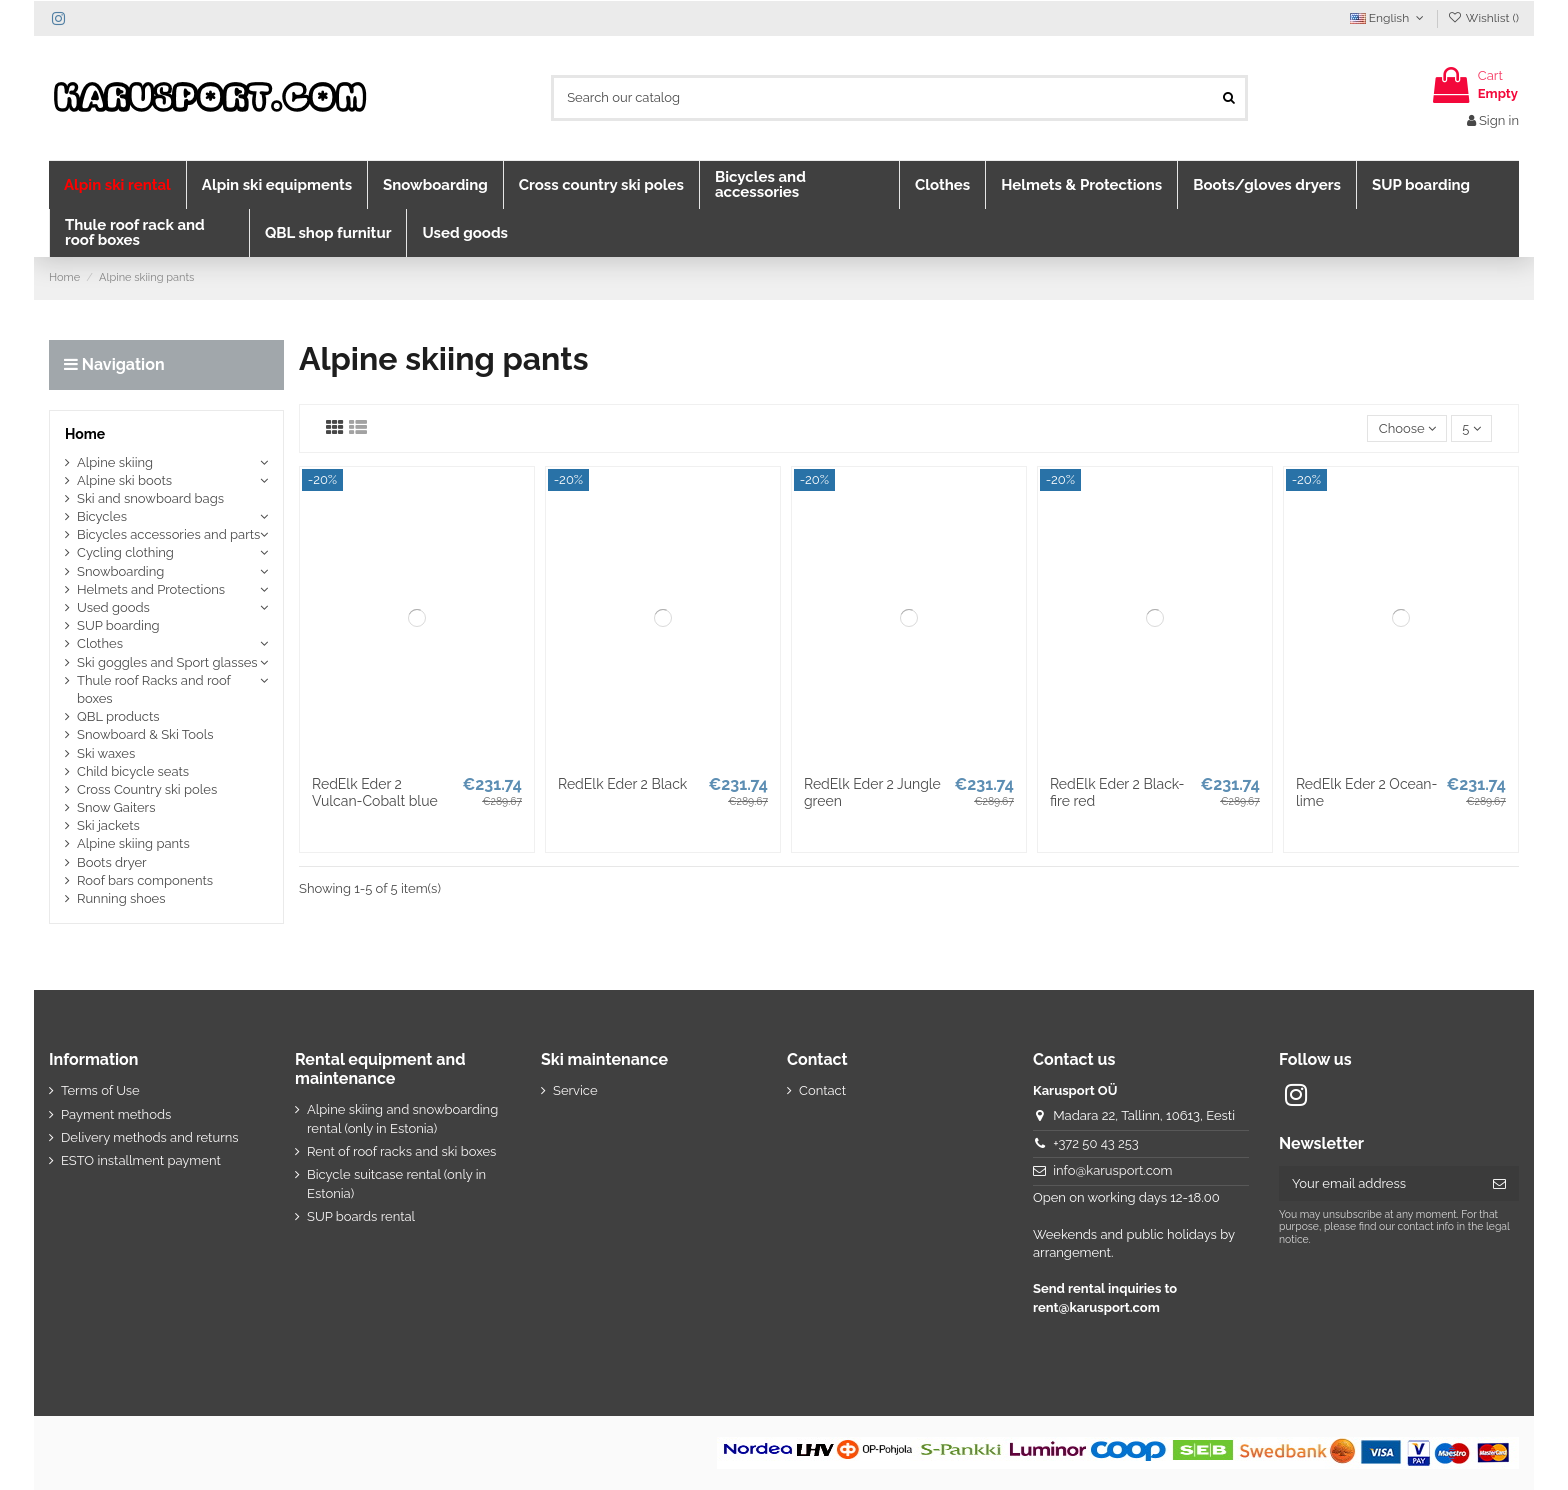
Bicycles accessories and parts (168, 534)
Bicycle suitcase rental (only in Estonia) (396, 1183)
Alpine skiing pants (133, 843)
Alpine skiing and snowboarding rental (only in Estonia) (402, 1118)
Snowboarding (120, 571)
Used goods (113, 607)
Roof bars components (145, 880)
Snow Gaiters (116, 807)
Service (575, 1090)
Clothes (100, 643)
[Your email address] (1379, 1183)
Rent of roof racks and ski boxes (401, 1151)
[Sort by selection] (1407, 428)
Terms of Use (100, 1090)
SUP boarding (118, 625)
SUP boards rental (361, 1216)
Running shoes (121, 898)
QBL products (118, 716)
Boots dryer (112, 862)
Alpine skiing (115, 462)
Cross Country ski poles (147, 789)
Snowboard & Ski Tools (145, 734)
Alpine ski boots (124, 480)
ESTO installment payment (141, 1160)
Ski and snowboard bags (150, 498)
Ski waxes (106, 753)
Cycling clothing (125, 552)
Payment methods (116, 1114)
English (1389, 18)
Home (85, 434)
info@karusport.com (1112, 1170)
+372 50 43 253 (1096, 1143)
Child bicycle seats (133, 771)
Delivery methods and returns (150, 1137)
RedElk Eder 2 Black (622, 784)
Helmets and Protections (151, 589)
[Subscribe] (1499, 1183)
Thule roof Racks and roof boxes (154, 689)
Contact (822, 1090)
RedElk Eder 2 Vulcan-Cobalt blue (375, 792)
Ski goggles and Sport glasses (167, 662)
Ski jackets (108, 825)
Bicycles (102, 516)
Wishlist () (1483, 18)
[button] (117, 185)
